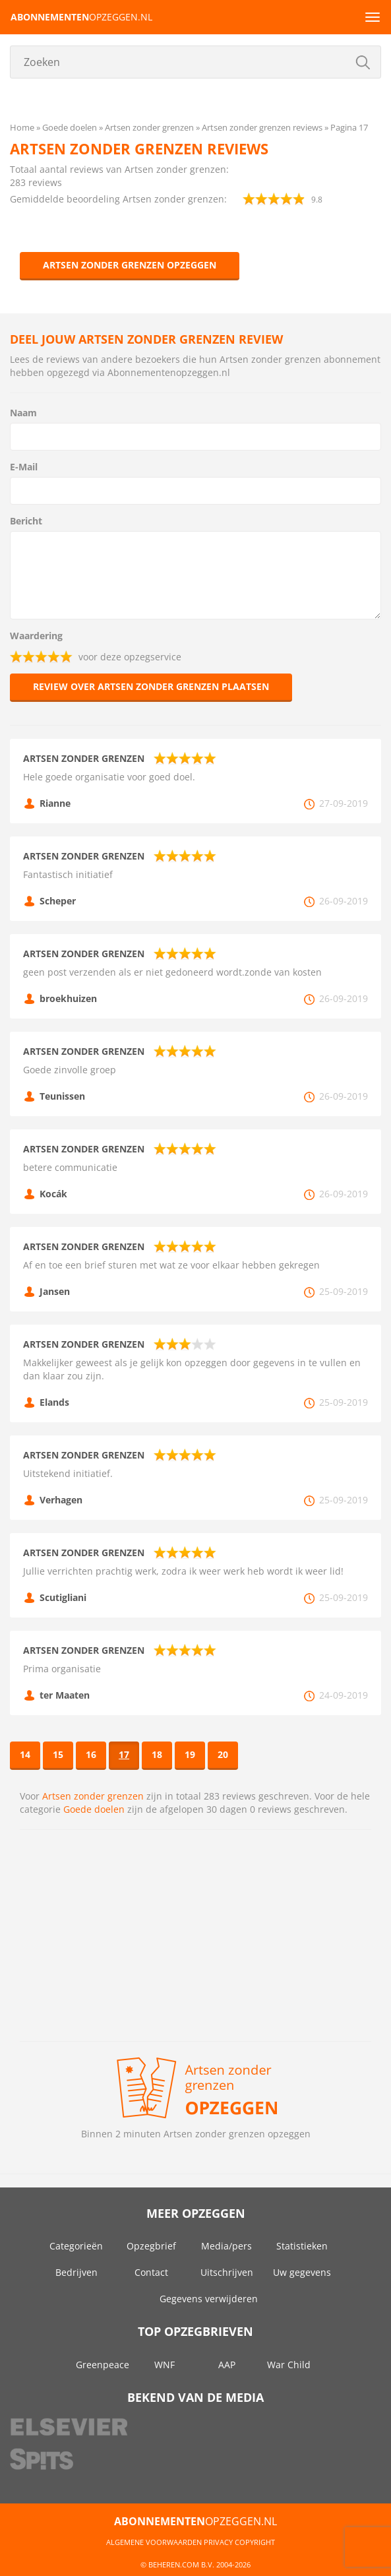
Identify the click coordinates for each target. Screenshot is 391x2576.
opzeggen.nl (81, 17)
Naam (23, 412)
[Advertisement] (195, 1935)
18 (157, 1754)
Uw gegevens (302, 2272)
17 (124, 1754)
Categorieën (76, 2246)
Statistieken (302, 2246)
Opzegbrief (151, 2246)
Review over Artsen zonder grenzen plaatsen (151, 686)
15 (58, 1754)
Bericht (26, 521)
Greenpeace (102, 2364)
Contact (151, 2272)
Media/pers (226, 2246)
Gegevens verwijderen (209, 2298)
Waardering (36, 635)
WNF (164, 2364)
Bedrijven (76, 2272)
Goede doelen (94, 1809)
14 (25, 1754)
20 (223, 1754)
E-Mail (24, 466)
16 (91, 1754)
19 (190, 1754)
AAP (226, 2364)
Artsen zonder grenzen (93, 1796)
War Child (289, 2364)
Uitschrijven (226, 2272)
